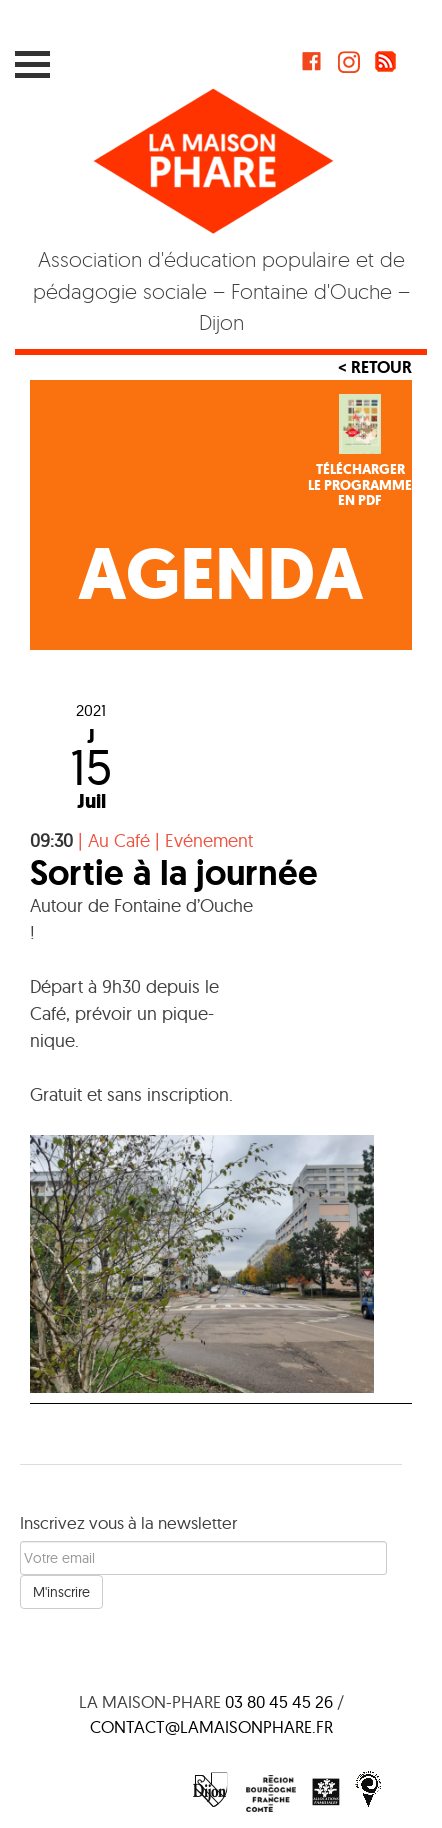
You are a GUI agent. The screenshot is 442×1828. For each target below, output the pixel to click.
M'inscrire (61, 1592)
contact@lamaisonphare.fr (211, 1726)
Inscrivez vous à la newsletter (128, 1522)
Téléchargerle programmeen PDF (360, 485)
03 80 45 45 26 (279, 1701)
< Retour (375, 367)
